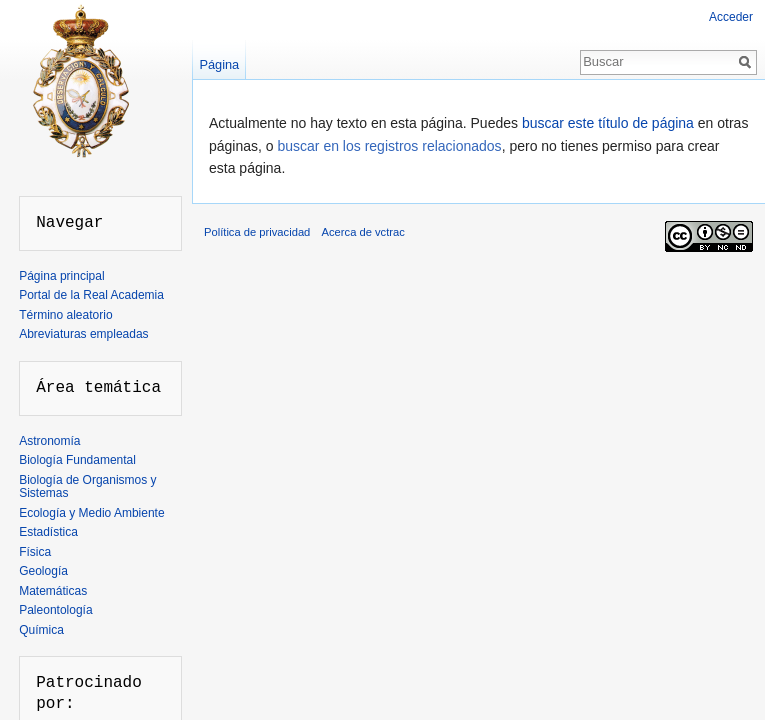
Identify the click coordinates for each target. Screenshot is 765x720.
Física (35, 552)
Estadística (48, 532)
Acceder (731, 17)
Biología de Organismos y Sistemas (87, 487)
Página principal (61, 276)
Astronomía (49, 441)
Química (41, 630)
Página (219, 64)
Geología (43, 571)
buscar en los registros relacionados (390, 146)
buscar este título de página (608, 123)
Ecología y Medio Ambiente (91, 513)
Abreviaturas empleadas (83, 334)
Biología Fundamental (77, 460)
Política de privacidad (257, 232)
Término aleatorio (65, 315)
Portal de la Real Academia (91, 295)
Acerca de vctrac (363, 232)
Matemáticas (53, 591)
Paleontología (55, 610)
